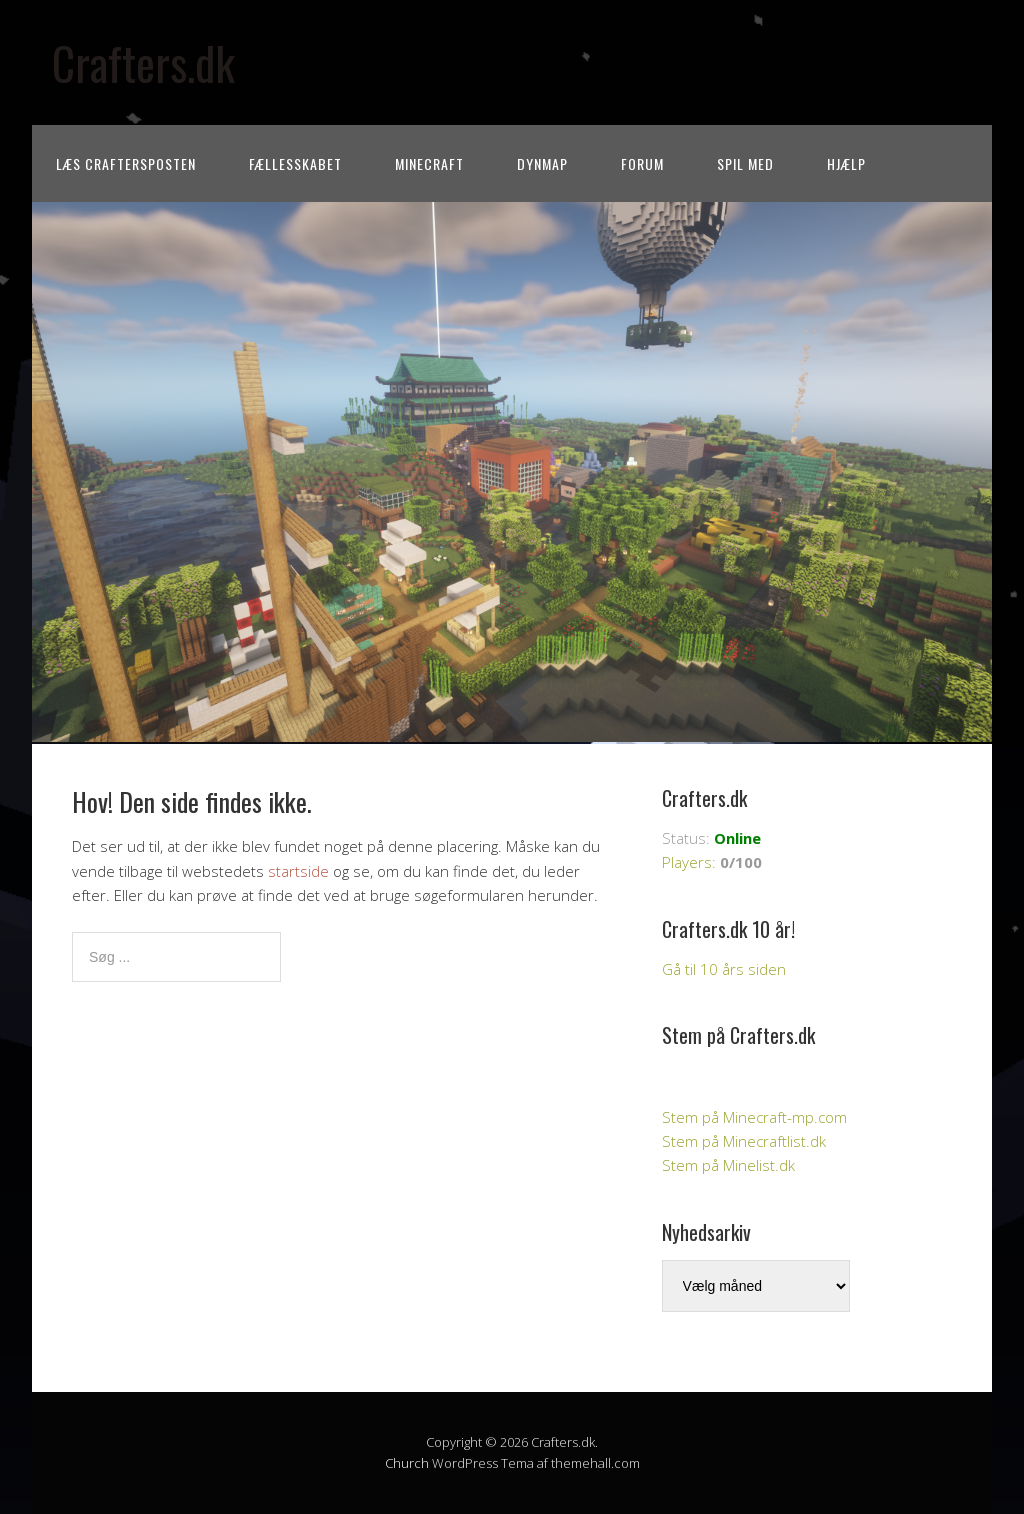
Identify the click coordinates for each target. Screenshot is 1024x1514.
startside (298, 871)
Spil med (745, 163)
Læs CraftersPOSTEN (126, 163)
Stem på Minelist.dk (728, 1165)
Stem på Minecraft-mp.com (754, 1117)
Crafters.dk (143, 62)
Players (687, 862)
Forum (642, 163)
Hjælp (846, 163)
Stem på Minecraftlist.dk (744, 1141)
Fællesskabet (295, 163)
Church (407, 1463)
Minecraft (429, 163)
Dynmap (542, 163)
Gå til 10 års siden (724, 969)
